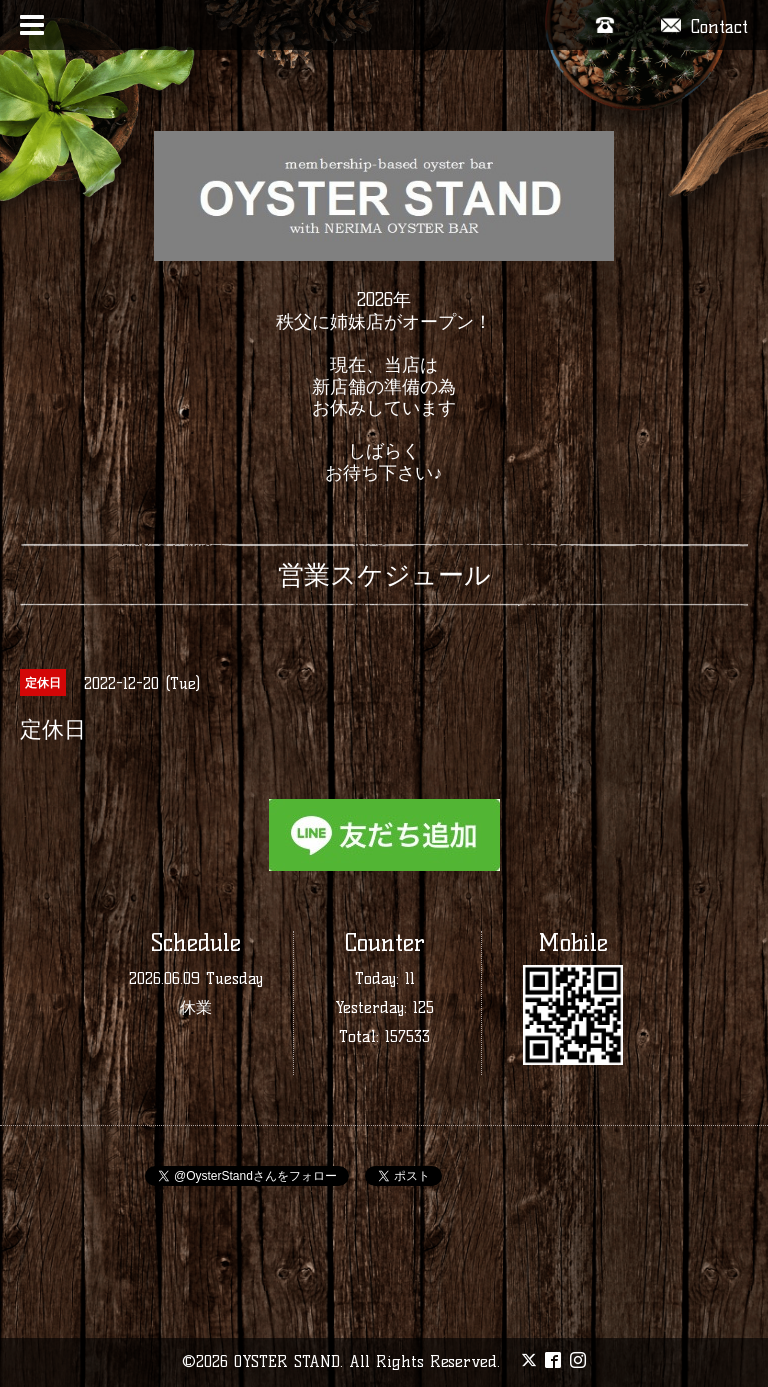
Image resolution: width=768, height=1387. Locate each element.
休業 (196, 1007)
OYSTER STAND (287, 1361)
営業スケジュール (384, 575)
